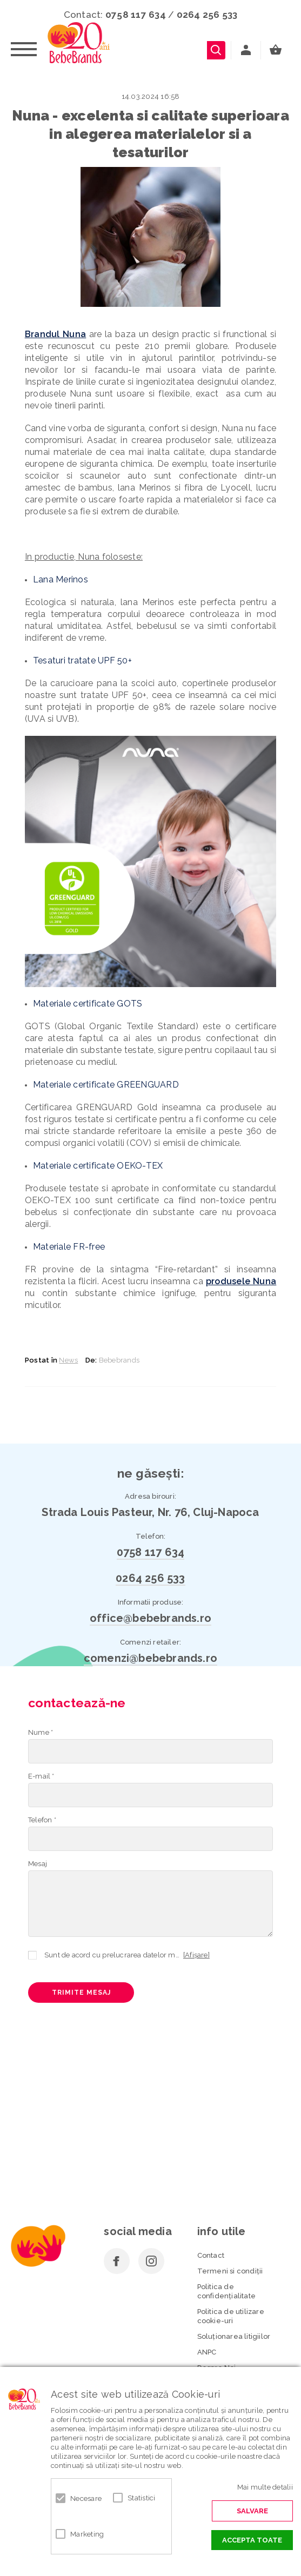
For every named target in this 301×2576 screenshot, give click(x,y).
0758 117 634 (135, 14)
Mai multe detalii (265, 2487)
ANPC (207, 2352)
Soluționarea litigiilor (234, 2336)
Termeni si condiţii (230, 2271)
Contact (210, 2255)
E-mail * (41, 1776)
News (68, 1360)
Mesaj (37, 1864)
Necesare (85, 2498)
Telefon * (42, 1820)
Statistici (142, 2498)
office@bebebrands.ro (150, 1618)
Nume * (40, 1732)
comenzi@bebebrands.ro (150, 1658)
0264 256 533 (207, 14)
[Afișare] (196, 1955)
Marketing (85, 2534)
